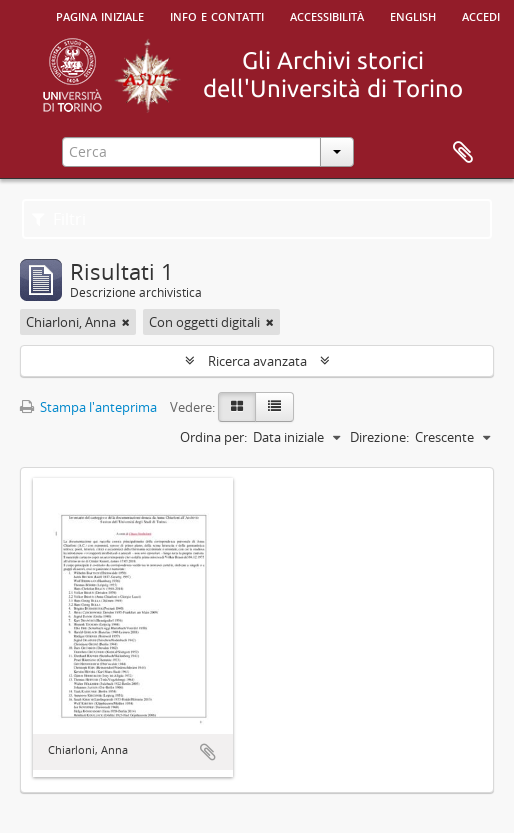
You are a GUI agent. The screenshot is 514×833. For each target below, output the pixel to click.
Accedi (481, 15)
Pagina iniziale (100, 15)
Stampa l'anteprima (88, 407)
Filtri (59, 219)
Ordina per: (213, 437)
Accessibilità (327, 15)
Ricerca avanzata (257, 361)
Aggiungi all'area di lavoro (208, 752)
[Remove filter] (126, 322)
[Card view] (237, 407)
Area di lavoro (463, 153)
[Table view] (274, 407)
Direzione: (379, 437)
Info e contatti (217, 15)
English (413, 15)
